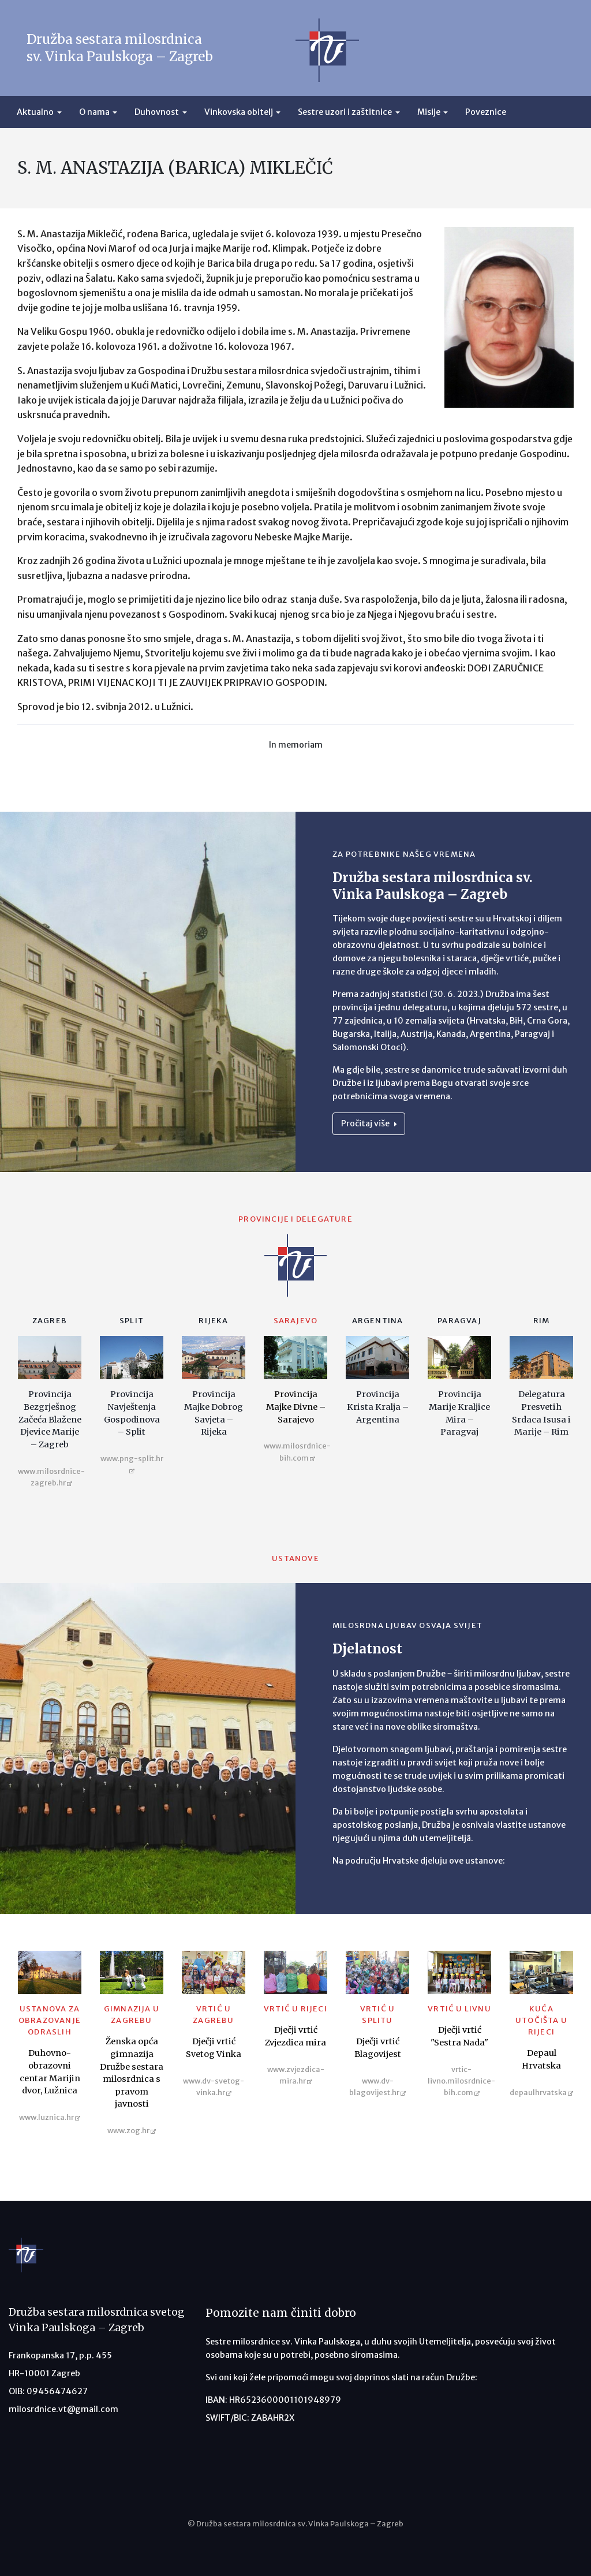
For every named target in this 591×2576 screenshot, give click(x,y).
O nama (94, 112)
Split (131, 1321)
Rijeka (213, 1321)
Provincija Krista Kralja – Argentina (378, 1406)
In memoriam (296, 745)
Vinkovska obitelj (238, 112)
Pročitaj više (369, 1123)
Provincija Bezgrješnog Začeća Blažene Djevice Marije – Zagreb (49, 1419)
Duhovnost (156, 112)
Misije (428, 112)
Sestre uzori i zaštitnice (345, 112)
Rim (541, 1321)
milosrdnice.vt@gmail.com (63, 2409)
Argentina (377, 1321)
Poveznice (485, 112)
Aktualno (35, 112)
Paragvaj (459, 1321)
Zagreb (49, 1321)
